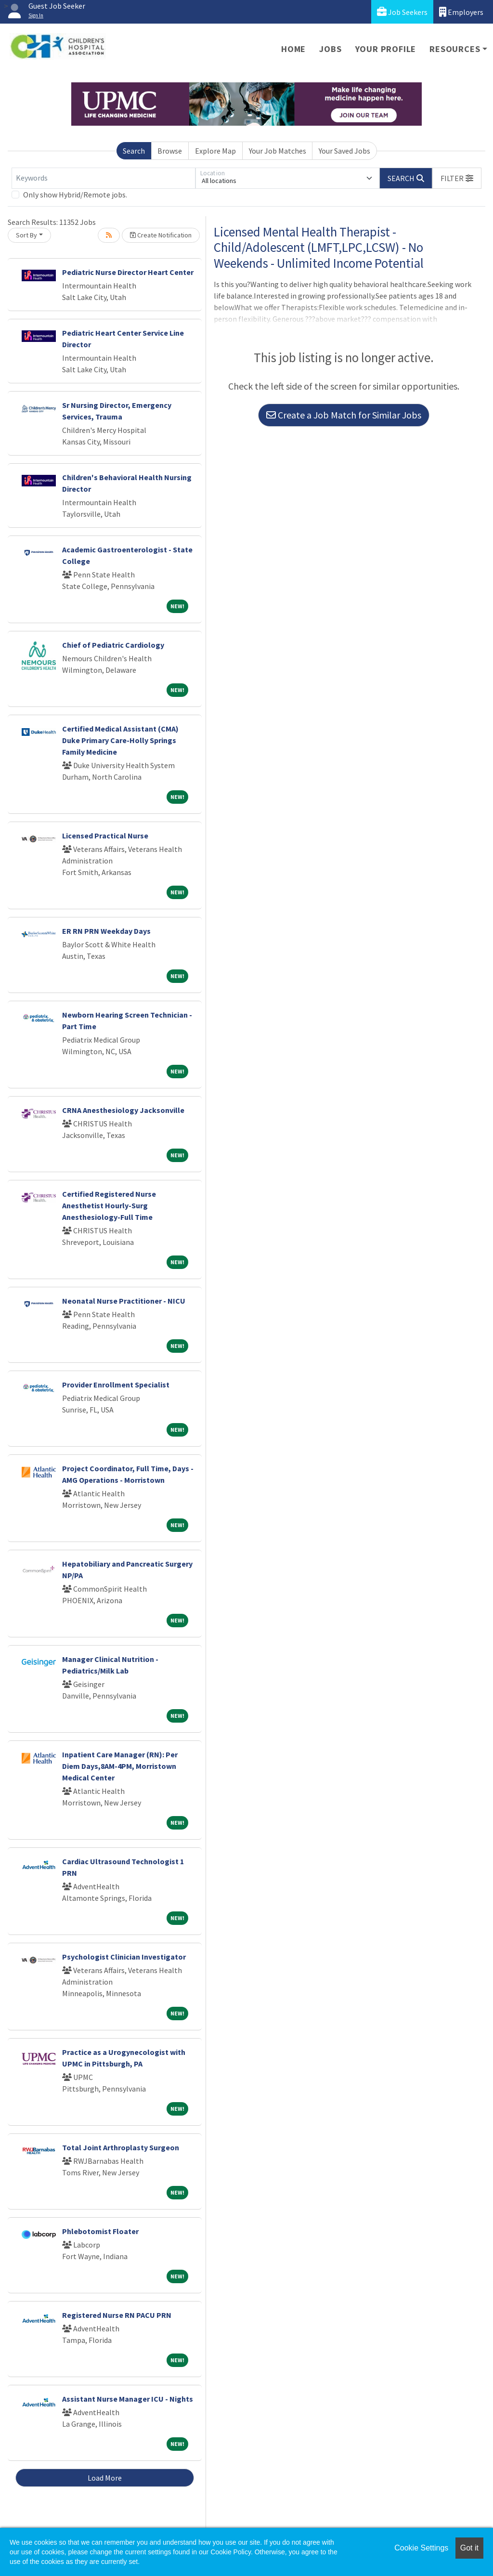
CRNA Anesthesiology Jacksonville (123, 1110)
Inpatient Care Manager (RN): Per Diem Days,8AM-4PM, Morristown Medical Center (120, 1766)
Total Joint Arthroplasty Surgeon (120, 2147)
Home (293, 48)
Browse (169, 151)
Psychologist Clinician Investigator (124, 1956)
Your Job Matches (277, 151)
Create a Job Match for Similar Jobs (343, 415)
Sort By (26, 235)
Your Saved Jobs (344, 151)
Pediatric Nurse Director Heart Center (128, 272)
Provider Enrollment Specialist (115, 1384)
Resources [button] (454, 48)
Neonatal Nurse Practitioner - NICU (123, 1301)
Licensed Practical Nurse (105, 835)
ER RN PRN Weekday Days (106, 931)
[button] (456, 178)
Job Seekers (402, 12)
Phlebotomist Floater (100, 2231)
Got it (469, 2548)
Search (134, 151)
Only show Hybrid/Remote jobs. (75, 194)
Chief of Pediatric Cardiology (113, 645)
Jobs (330, 48)
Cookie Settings (421, 2548)
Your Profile (385, 48)
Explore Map (215, 151)
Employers (461, 12)
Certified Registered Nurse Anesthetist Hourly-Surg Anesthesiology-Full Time (109, 1205)
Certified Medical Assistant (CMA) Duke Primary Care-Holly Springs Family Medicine (120, 740)
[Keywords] (103, 178)
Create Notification (161, 235)
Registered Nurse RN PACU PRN (116, 2315)
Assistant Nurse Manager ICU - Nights (127, 2399)
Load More (105, 2478)
